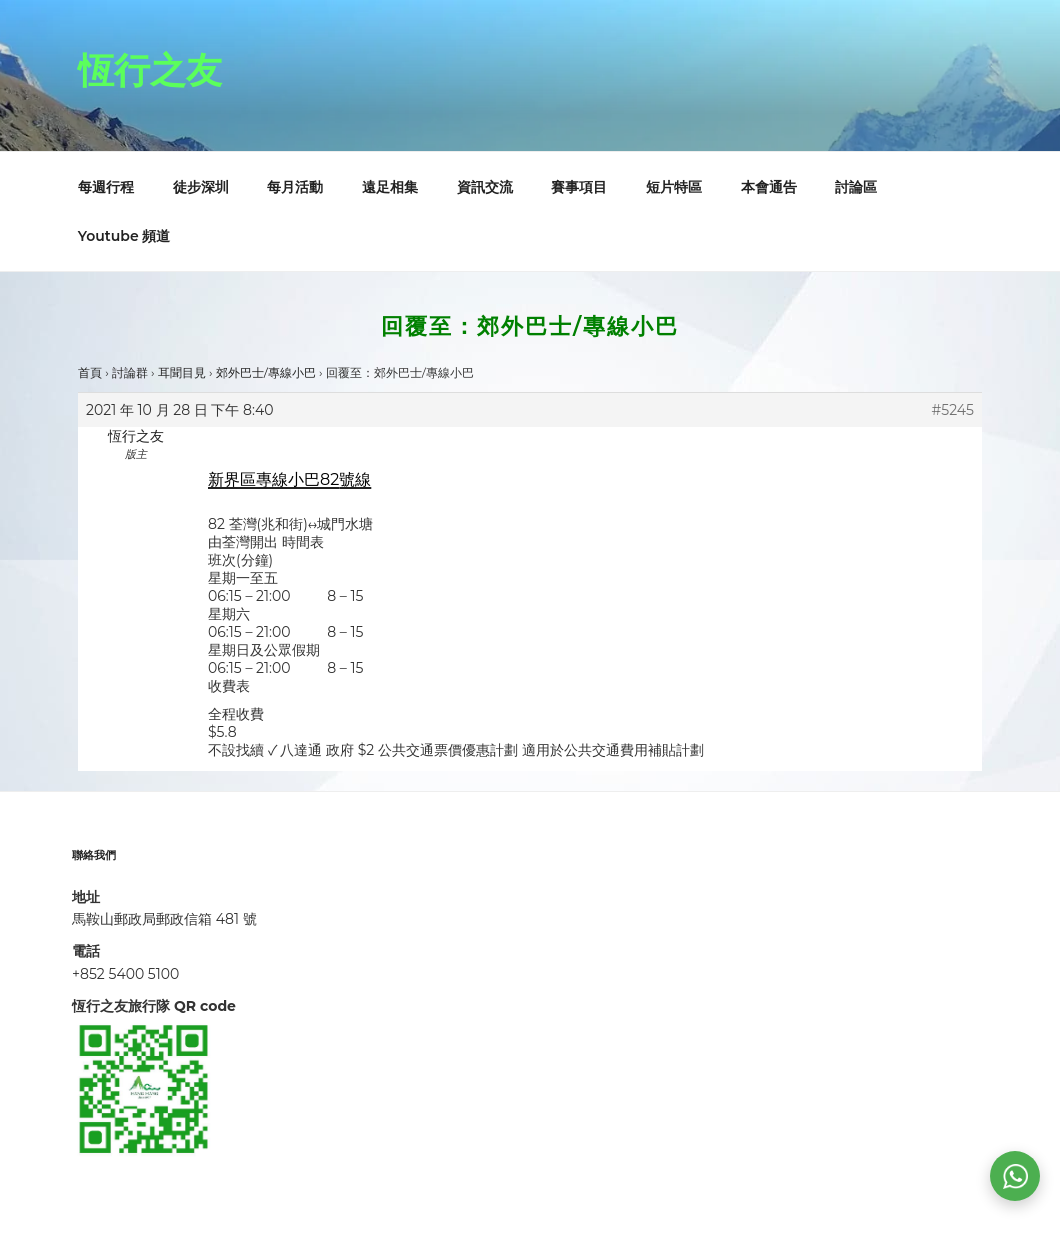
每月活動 (295, 187)
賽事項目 (579, 187)
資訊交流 (485, 187)
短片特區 (674, 187)
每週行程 (106, 187)
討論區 (856, 187)
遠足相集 (390, 187)
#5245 (953, 410)
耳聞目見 (182, 372)
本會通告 (769, 187)
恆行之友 (150, 70)
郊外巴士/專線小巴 (266, 372)
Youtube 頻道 (124, 236)
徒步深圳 (201, 187)
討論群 (130, 372)
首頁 (90, 372)
